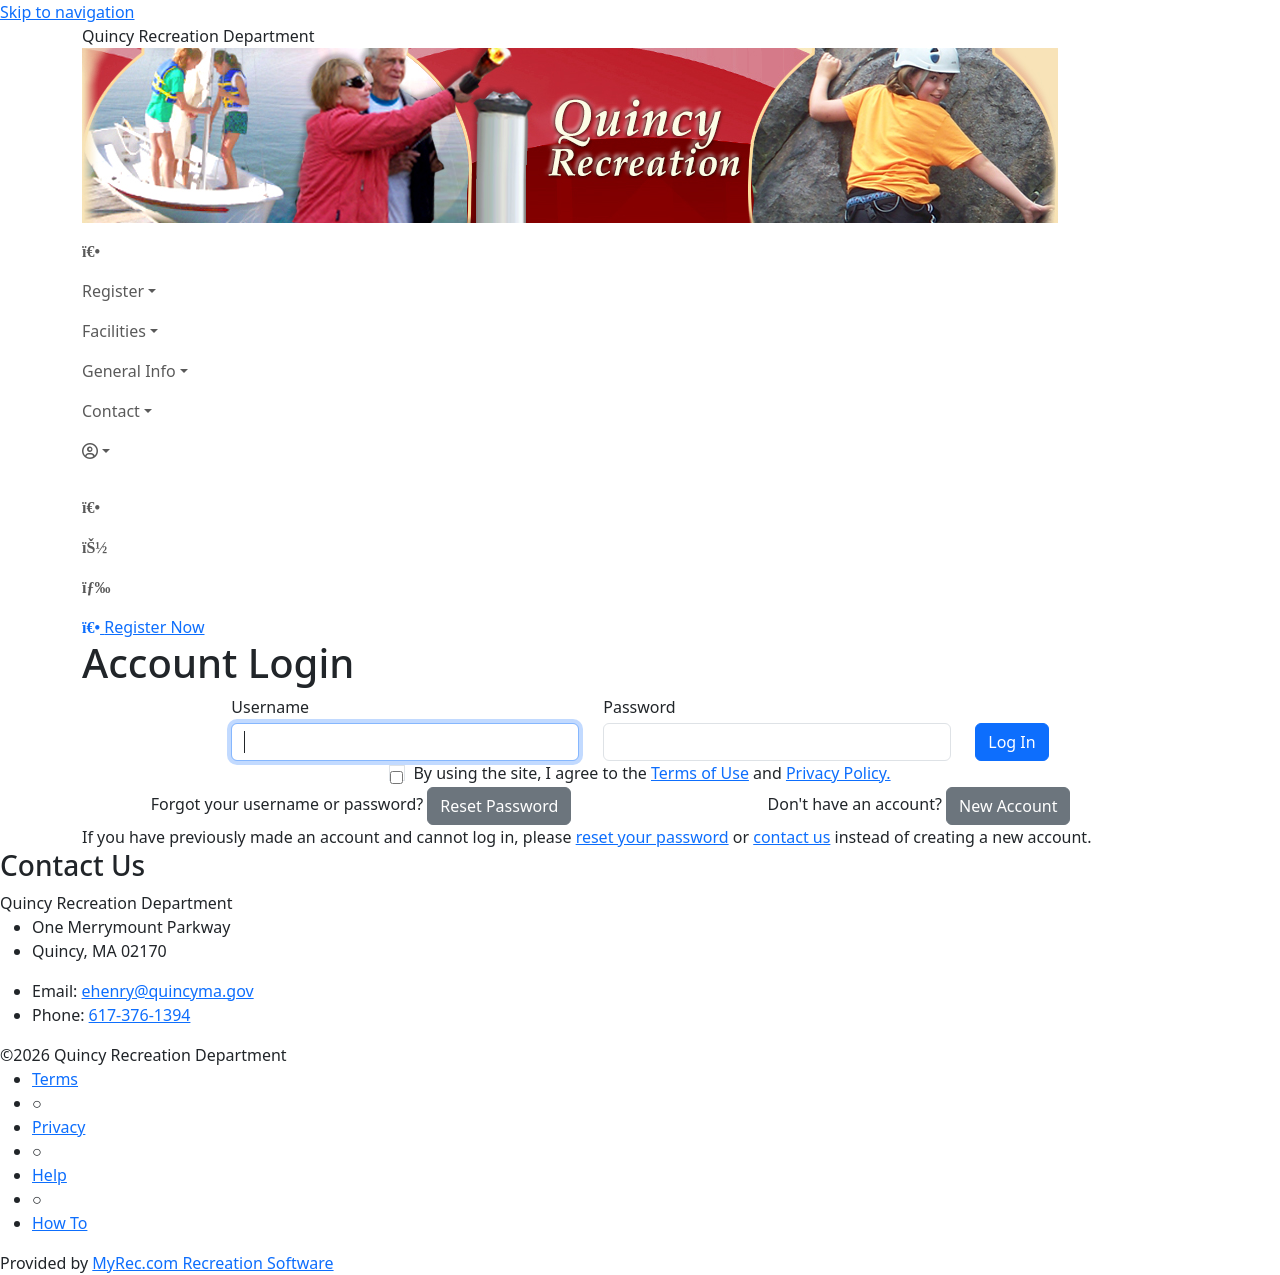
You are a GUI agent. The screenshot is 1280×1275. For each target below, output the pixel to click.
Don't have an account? (855, 804)
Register (113, 291)
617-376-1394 (140, 1015)
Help (49, 1175)
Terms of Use (700, 773)
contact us (791, 837)
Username (270, 707)
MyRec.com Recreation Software (212, 1263)
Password (639, 707)
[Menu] (96, 587)
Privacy (58, 1127)
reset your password (652, 837)
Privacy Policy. (838, 773)
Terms (55, 1079)
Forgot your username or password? (287, 804)
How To (59, 1223)
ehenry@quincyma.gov (168, 991)
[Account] (135, 451)
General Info (129, 371)
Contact (111, 411)
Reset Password (499, 806)
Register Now (154, 627)
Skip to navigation (67, 12)
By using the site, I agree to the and (651, 773)
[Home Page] (135, 251)
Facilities (114, 331)
